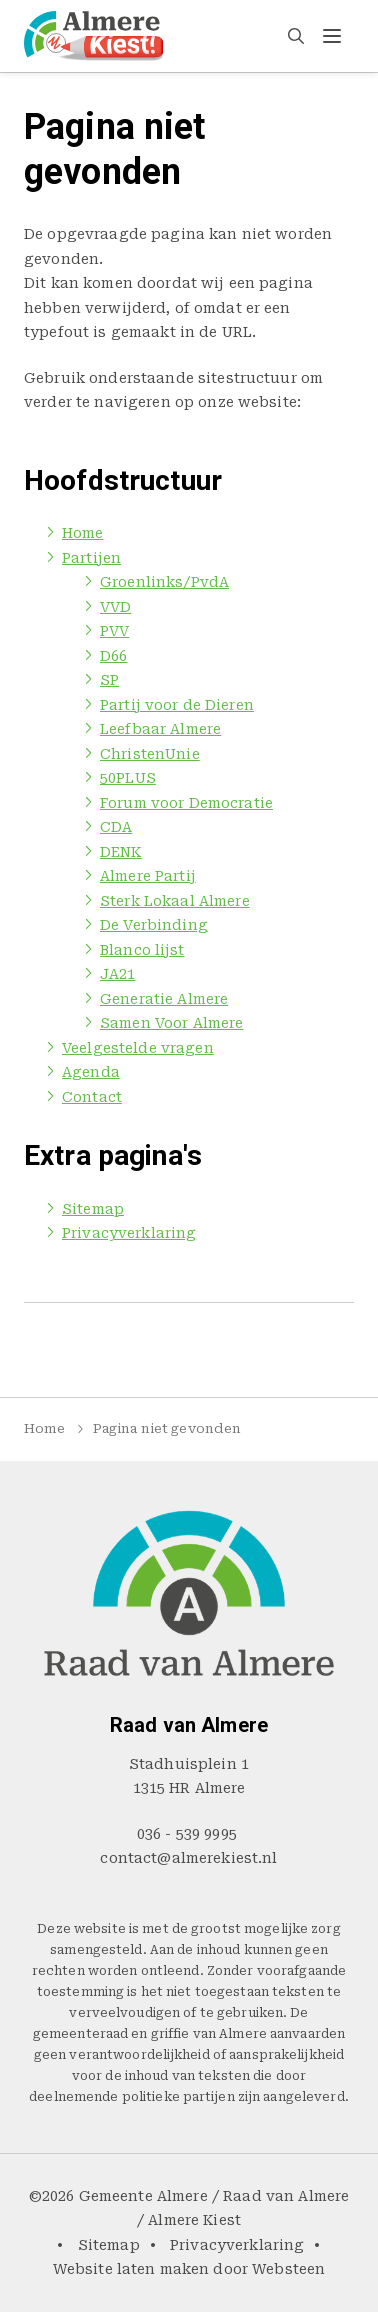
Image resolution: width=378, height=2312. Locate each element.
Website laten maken (131, 2269)
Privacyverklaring (129, 1233)
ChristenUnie (150, 754)
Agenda (91, 1072)
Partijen (91, 558)
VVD (115, 607)
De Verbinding (154, 925)
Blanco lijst (142, 950)
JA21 (118, 974)
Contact (92, 1097)
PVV (114, 631)
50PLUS (128, 778)
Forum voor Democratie (186, 803)
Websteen (288, 2269)
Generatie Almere (164, 999)
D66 (113, 656)
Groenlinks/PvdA (164, 582)
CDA (116, 827)
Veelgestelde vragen (138, 1048)
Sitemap (93, 1209)
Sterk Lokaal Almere (175, 901)
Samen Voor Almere (171, 1023)
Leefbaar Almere (160, 729)
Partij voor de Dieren (177, 705)
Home (83, 533)
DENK (121, 852)
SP (109, 680)
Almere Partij (148, 876)
